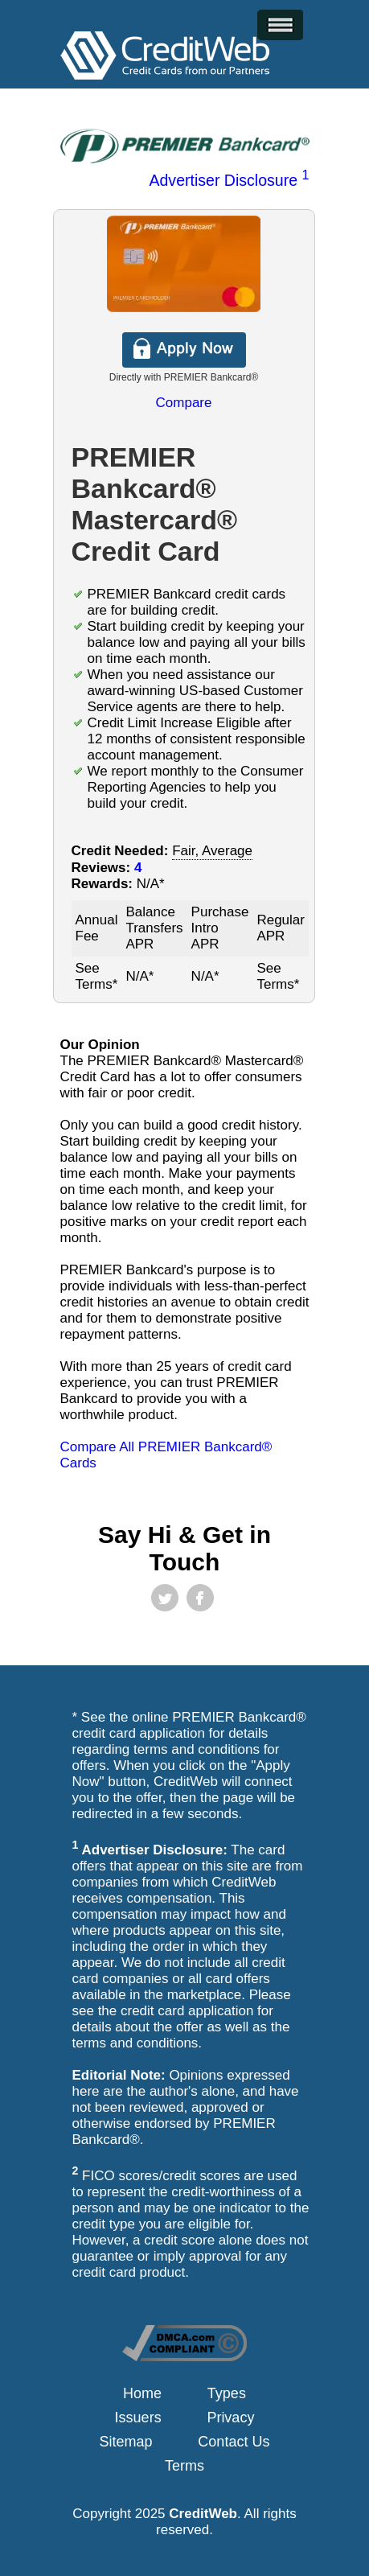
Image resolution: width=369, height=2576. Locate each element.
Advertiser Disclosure (229, 180)
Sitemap (126, 2442)
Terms (184, 2466)
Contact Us (233, 2442)
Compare (184, 402)
